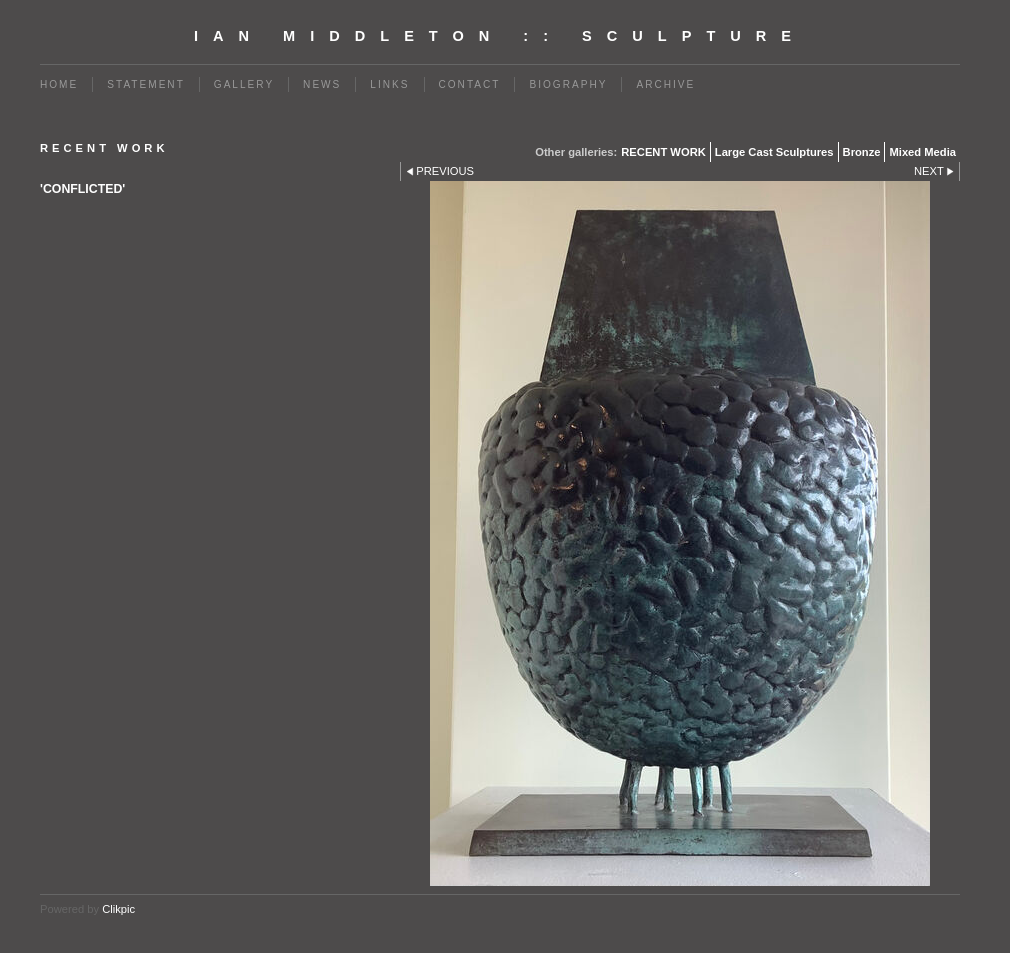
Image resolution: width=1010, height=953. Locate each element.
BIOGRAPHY (568, 84)
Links (389, 84)
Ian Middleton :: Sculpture (500, 36)
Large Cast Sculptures (774, 152)
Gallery (244, 84)
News (322, 84)
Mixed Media (922, 152)
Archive (665, 84)
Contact (470, 84)
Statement (146, 84)
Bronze (862, 152)
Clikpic (118, 909)
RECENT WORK (663, 152)
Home (59, 84)
